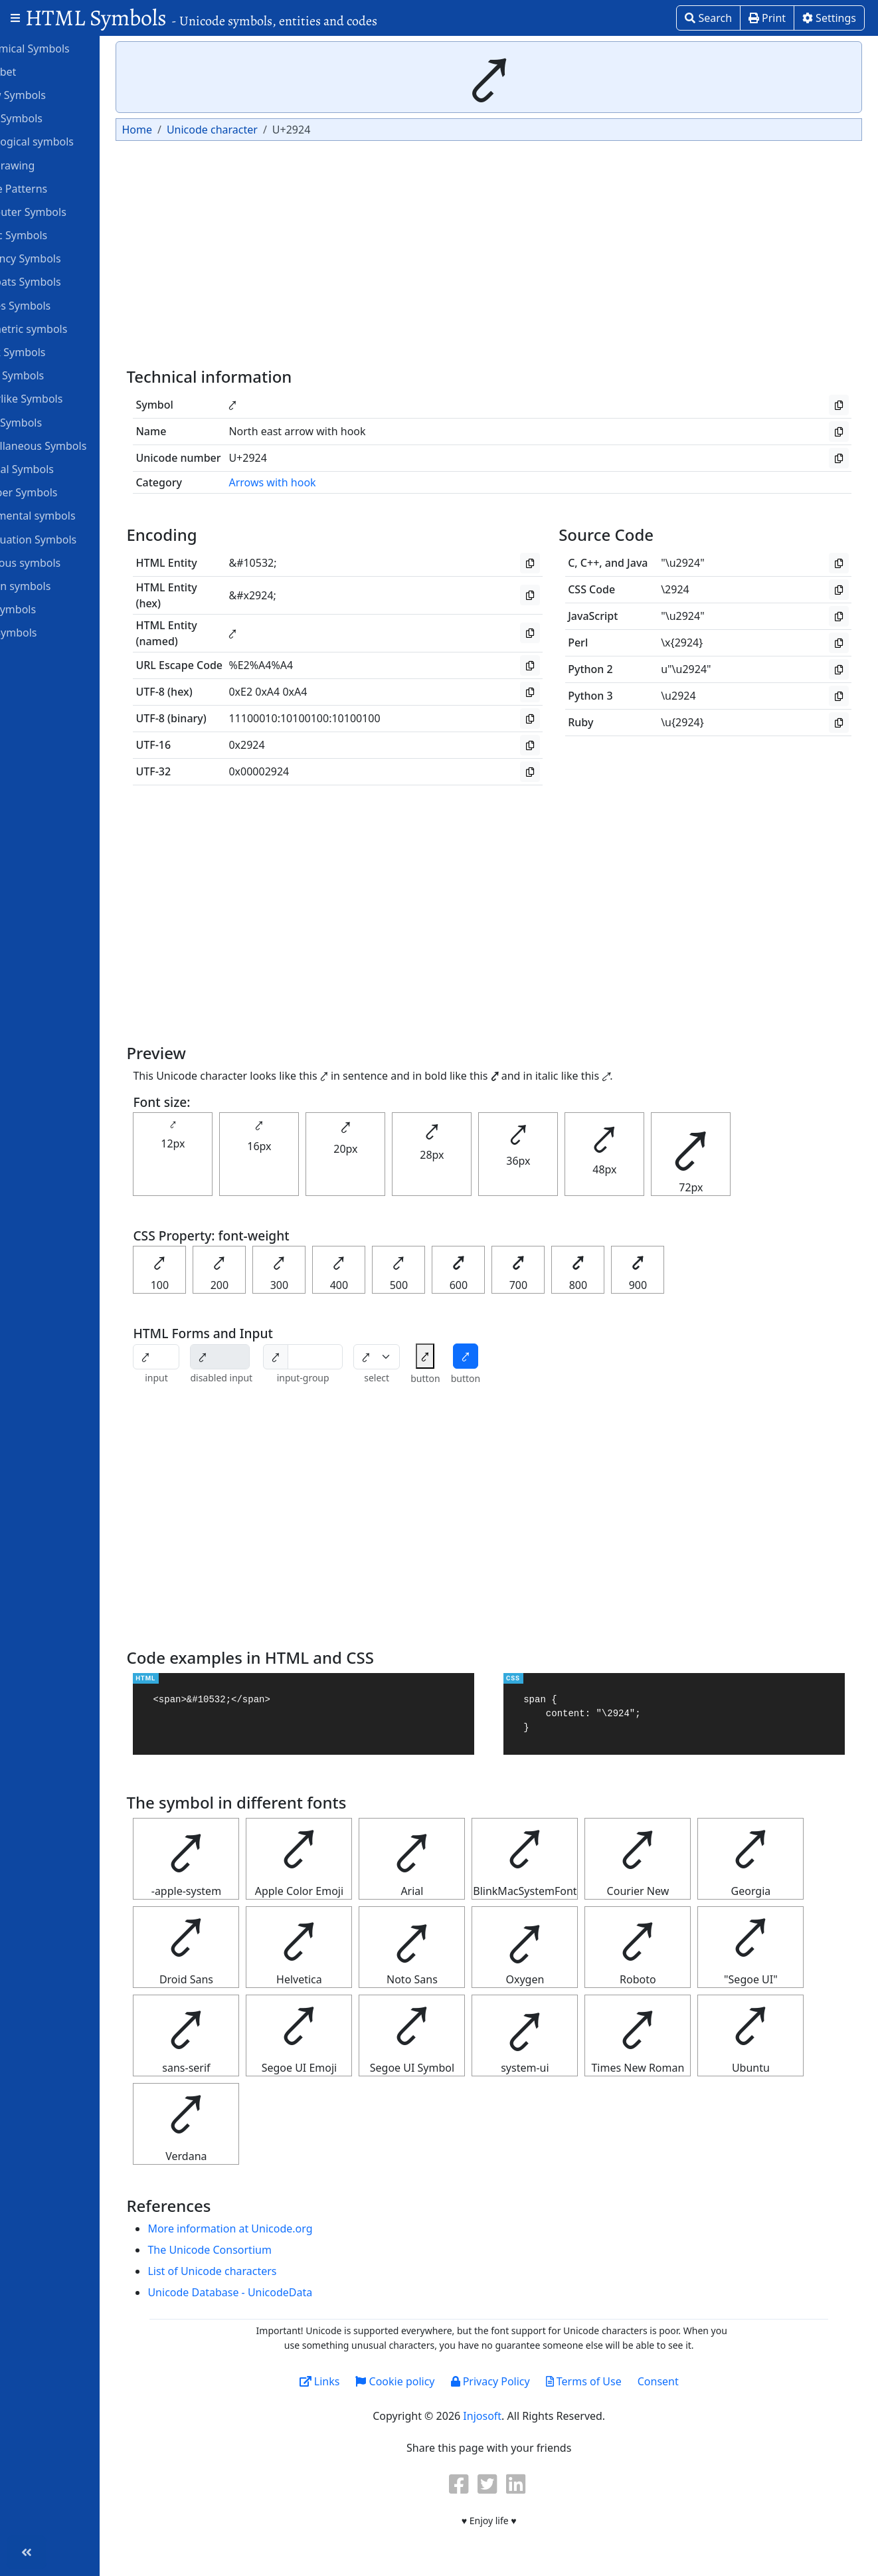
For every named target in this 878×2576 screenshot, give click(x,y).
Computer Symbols (65, 211)
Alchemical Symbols (66, 48)
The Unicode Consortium (262, 2249)
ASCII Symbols (53, 118)
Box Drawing (49, 165)
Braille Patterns (55, 188)
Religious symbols (62, 562)
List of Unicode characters (265, 2271)
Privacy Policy (516, 2381)
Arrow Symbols (55, 94)
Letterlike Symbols (63, 398)
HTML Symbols (201, 17)
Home (190, 129)
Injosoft (508, 2416)
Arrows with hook (325, 482)
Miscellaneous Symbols (75, 445)
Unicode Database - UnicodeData (283, 2292)
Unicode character (264, 129)
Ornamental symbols (69, 515)
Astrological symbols (69, 141)
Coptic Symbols (55, 235)
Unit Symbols (50, 632)
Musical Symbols (59, 468)
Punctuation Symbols (70, 539)
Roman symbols (57, 585)
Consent (684, 2381)
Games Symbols (57, 305)
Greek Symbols (54, 351)
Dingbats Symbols (62, 281)
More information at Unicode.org (283, 2228)
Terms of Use (610, 2381)
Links (345, 2381)
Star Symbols (50, 609)
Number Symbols (60, 492)
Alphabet (40, 71)
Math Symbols (53, 422)
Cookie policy (421, 2381)
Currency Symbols (62, 258)
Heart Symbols (54, 375)
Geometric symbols (65, 328)
